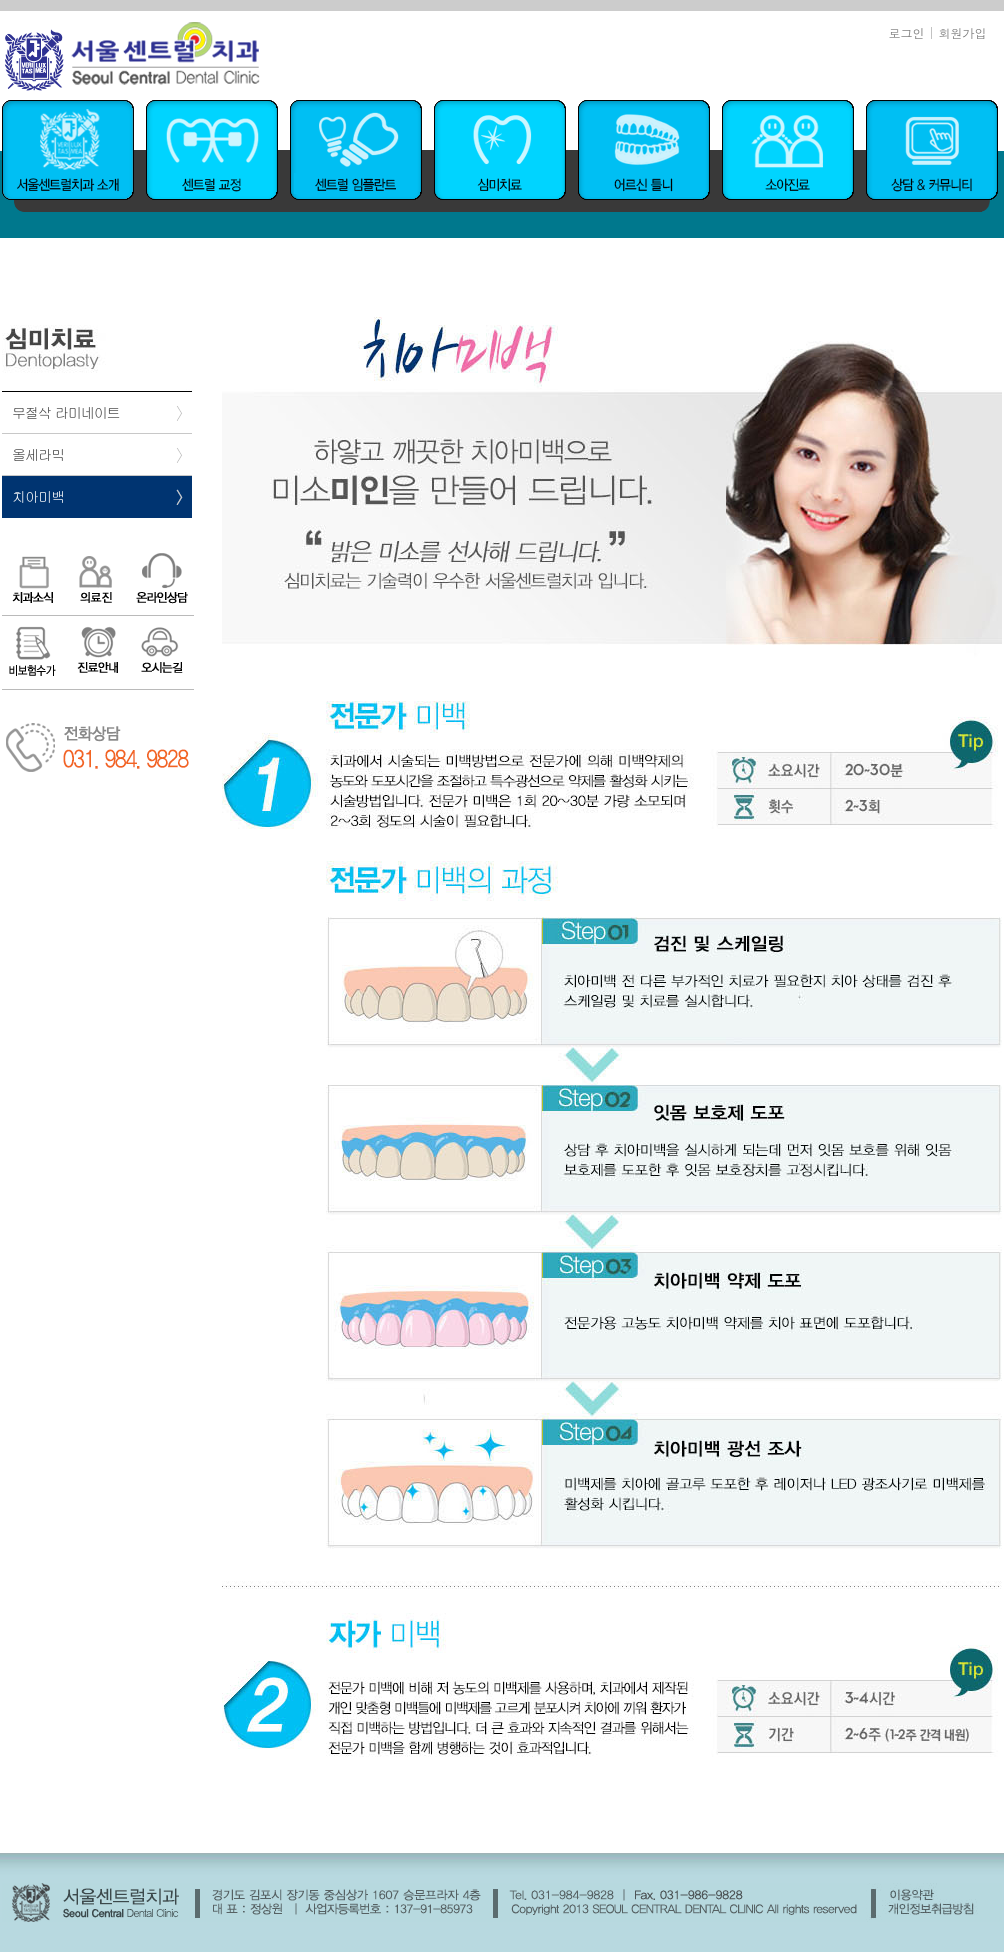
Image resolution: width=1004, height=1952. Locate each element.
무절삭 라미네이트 (66, 412)
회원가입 (963, 32)
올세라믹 (38, 454)
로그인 (906, 32)
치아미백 (38, 496)
